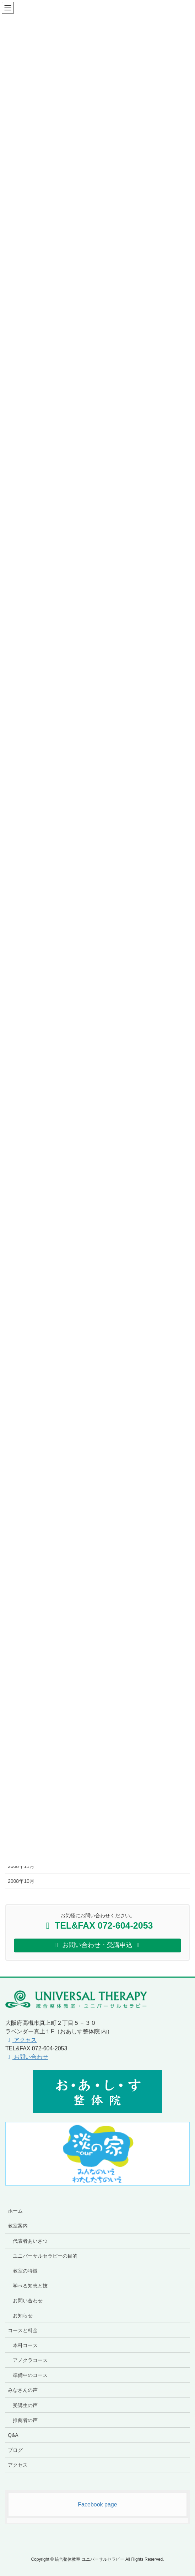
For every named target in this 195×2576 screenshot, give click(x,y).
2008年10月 (21, 1881)
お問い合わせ (26, 2057)
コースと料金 (23, 2330)
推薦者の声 (25, 2420)
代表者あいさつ (30, 2241)
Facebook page (97, 2504)
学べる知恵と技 (30, 2286)
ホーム (15, 2211)
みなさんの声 (23, 2390)
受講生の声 (25, 2405)
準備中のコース (30, 2375)
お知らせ (23, 2315)
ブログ (15, 2450)
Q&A (13, 2435)
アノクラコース (30, 2360)
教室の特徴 (25, 2271)
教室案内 (18, 2226)
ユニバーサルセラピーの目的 (45, 2256)
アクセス (21, 2040)
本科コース (25, 2345)
